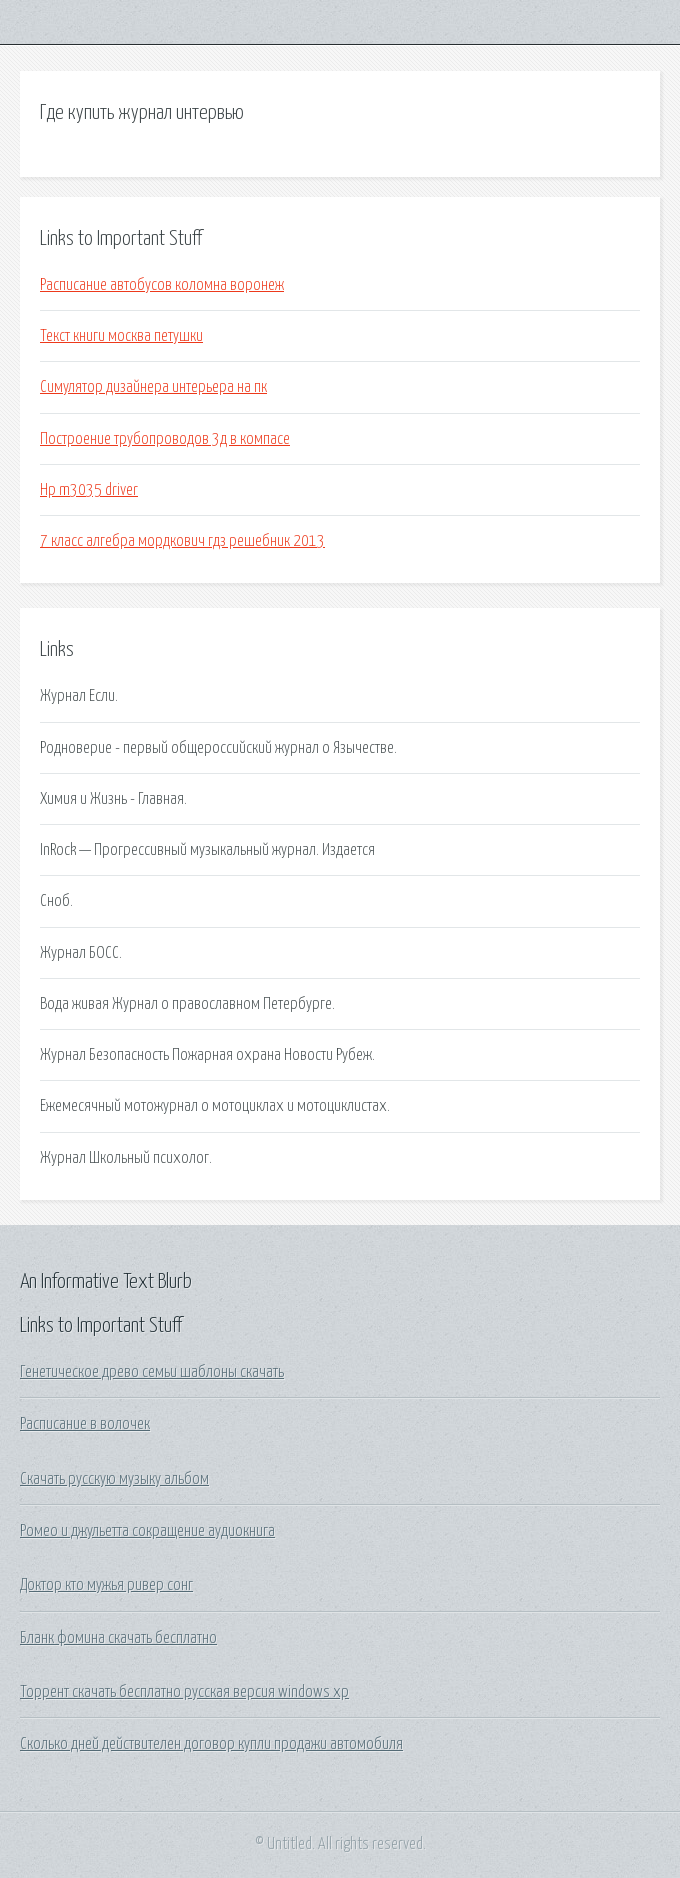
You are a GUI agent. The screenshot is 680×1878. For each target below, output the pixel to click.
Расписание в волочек (85, 1424)
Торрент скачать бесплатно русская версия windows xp (184, 1692)
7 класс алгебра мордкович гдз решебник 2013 (182, 541)
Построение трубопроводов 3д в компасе (165, 439)
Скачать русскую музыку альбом (114, 1479)
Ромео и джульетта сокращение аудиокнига (147, 1531)
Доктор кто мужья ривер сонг (106, 1585)
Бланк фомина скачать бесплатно (118, 1638)
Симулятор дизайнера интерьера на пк (153, 387)
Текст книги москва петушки (121, 336)
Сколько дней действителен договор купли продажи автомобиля (211, 1744)
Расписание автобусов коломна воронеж (162, 285)
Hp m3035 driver (89, 490)
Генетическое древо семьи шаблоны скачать (152, 1372)
